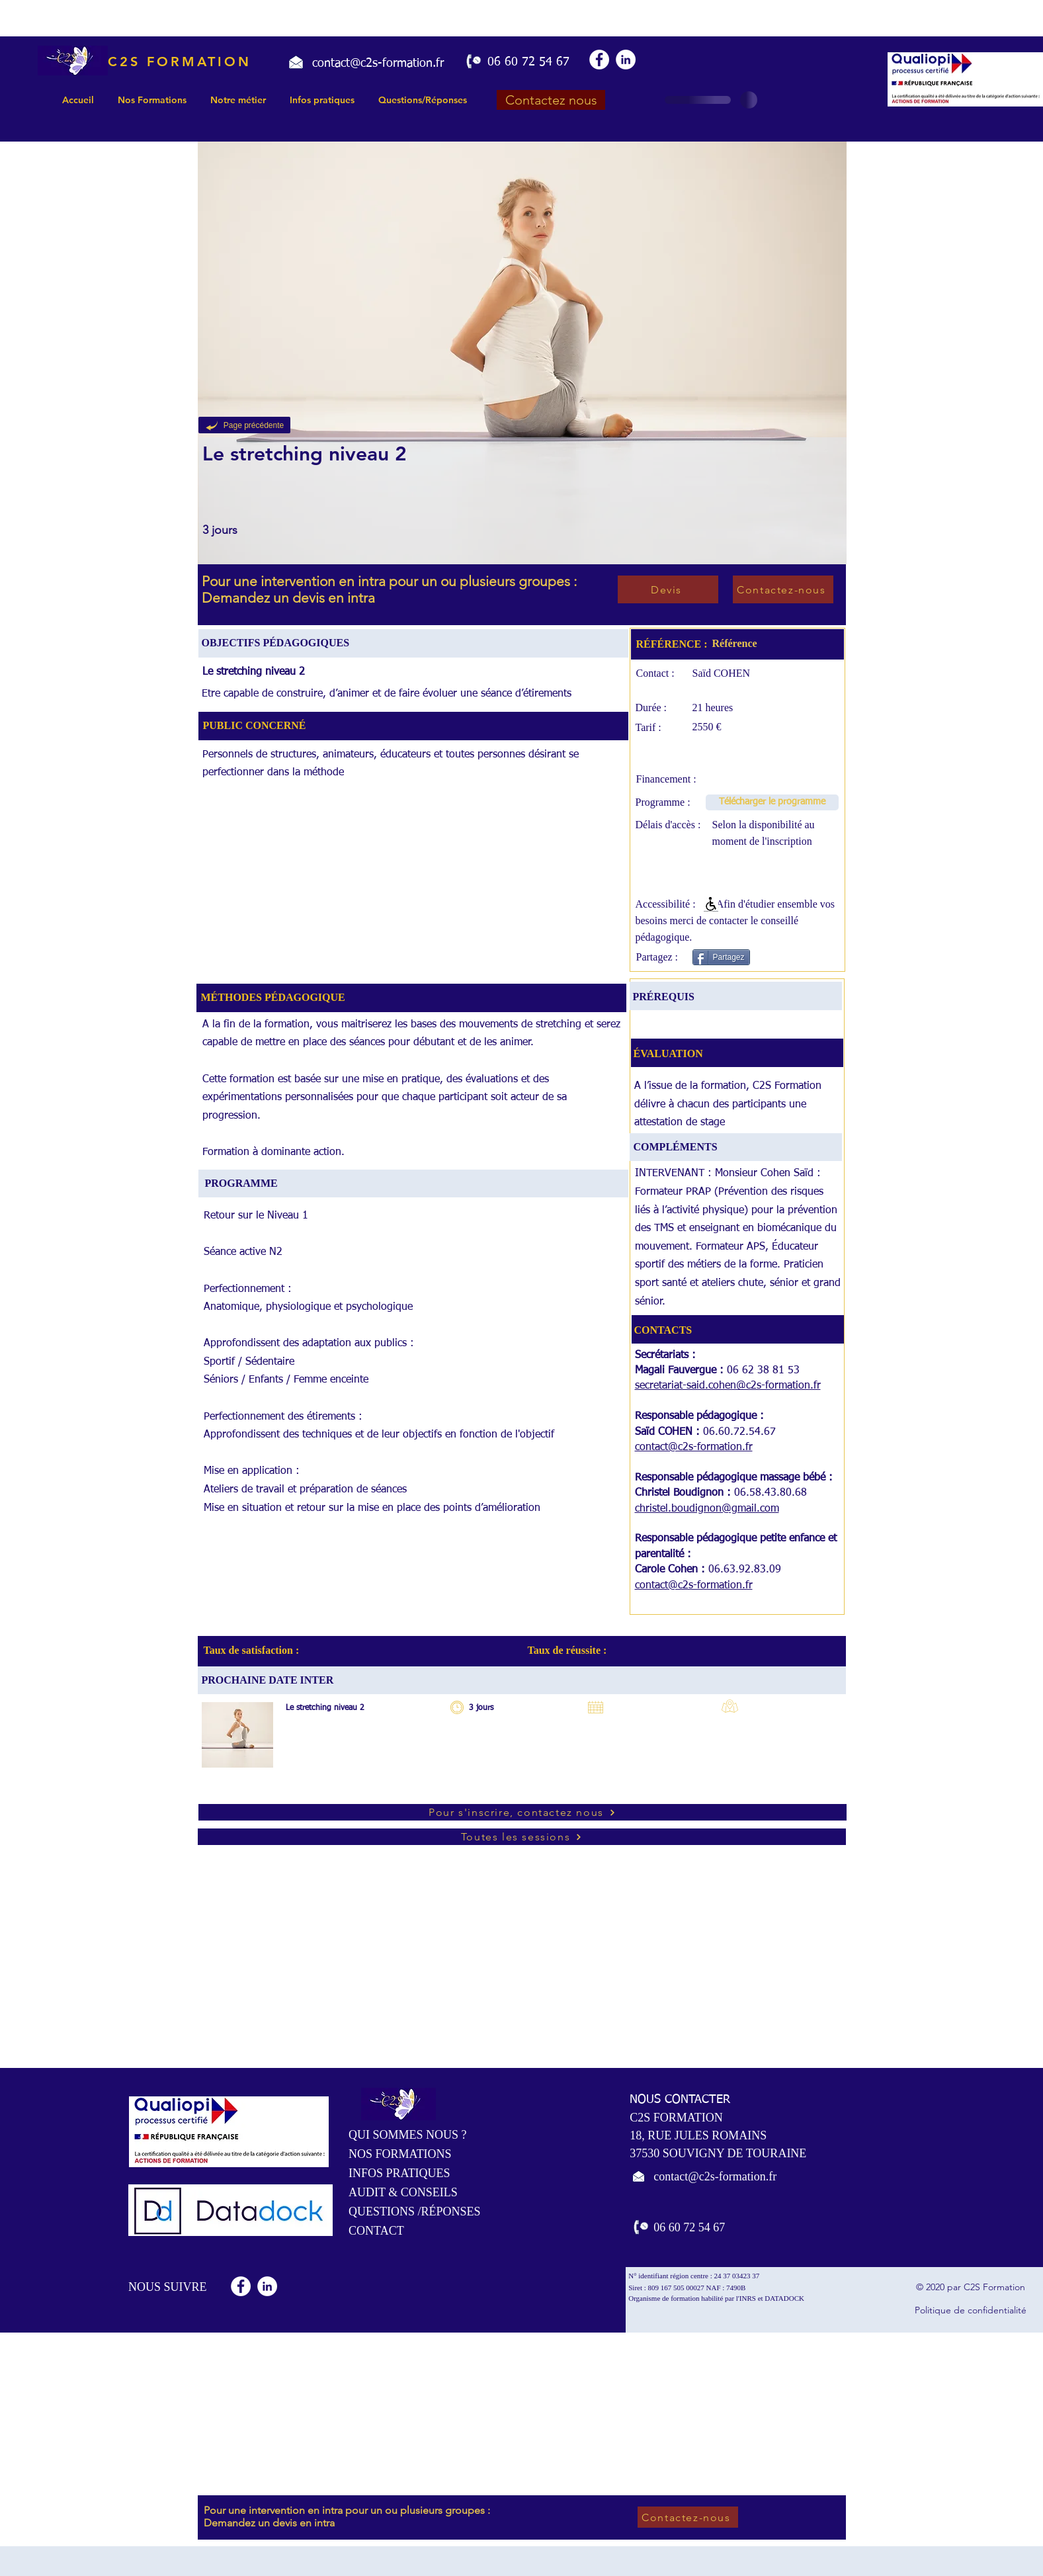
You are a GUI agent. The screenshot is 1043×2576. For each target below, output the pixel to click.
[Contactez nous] (551, 100)
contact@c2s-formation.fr (694, 1447)
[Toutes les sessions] (522, 1836)
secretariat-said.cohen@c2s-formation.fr (728, 1386)
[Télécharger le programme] (772, 802)
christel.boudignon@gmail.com (707, 1509)
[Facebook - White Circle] (599, 59)
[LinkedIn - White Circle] (626, 59)
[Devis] (668, 589)
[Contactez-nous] (783, 589)
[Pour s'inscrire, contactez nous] (522, 1812)
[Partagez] (721, 957)
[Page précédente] (244, 425)
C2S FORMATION (179, 61)
